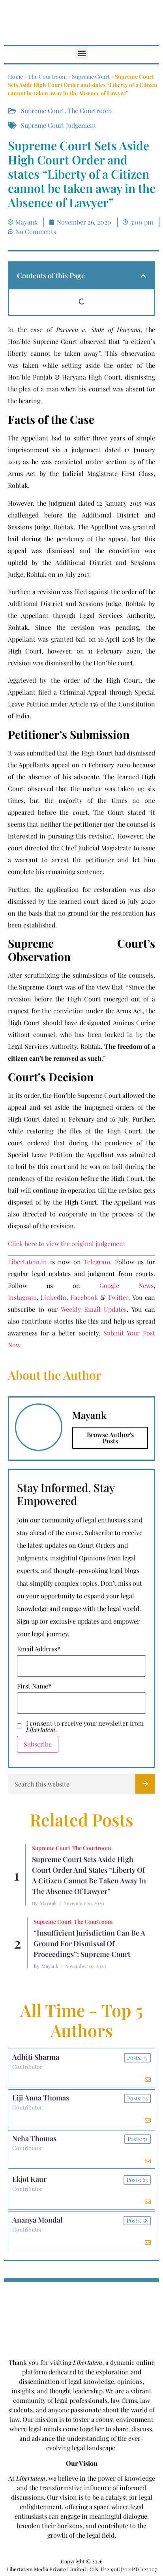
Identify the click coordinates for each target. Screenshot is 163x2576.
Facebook (84, 1297)
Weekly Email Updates (94, 1309)
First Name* (34, 1686)
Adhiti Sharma (35, 2056)
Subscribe (38, 1744)
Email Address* (38, 1649)
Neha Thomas (34, 2138)
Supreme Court (91, 76)
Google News (126, 1285)
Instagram (22, 1297)
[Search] (145, 1784)
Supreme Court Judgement (58, 125)
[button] (81, 52)
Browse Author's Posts (110, 1437)
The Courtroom (47, 76)
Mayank (48, 1903)
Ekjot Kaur (29, 2179)
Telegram (97, 1262)
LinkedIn (53, 1297)
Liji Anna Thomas (40, 2097)
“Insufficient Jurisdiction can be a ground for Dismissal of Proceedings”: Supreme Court (89, 1943)
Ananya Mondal (37, 2219)
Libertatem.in (27, 1262)
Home (15, 76)
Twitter (118, 1297)
